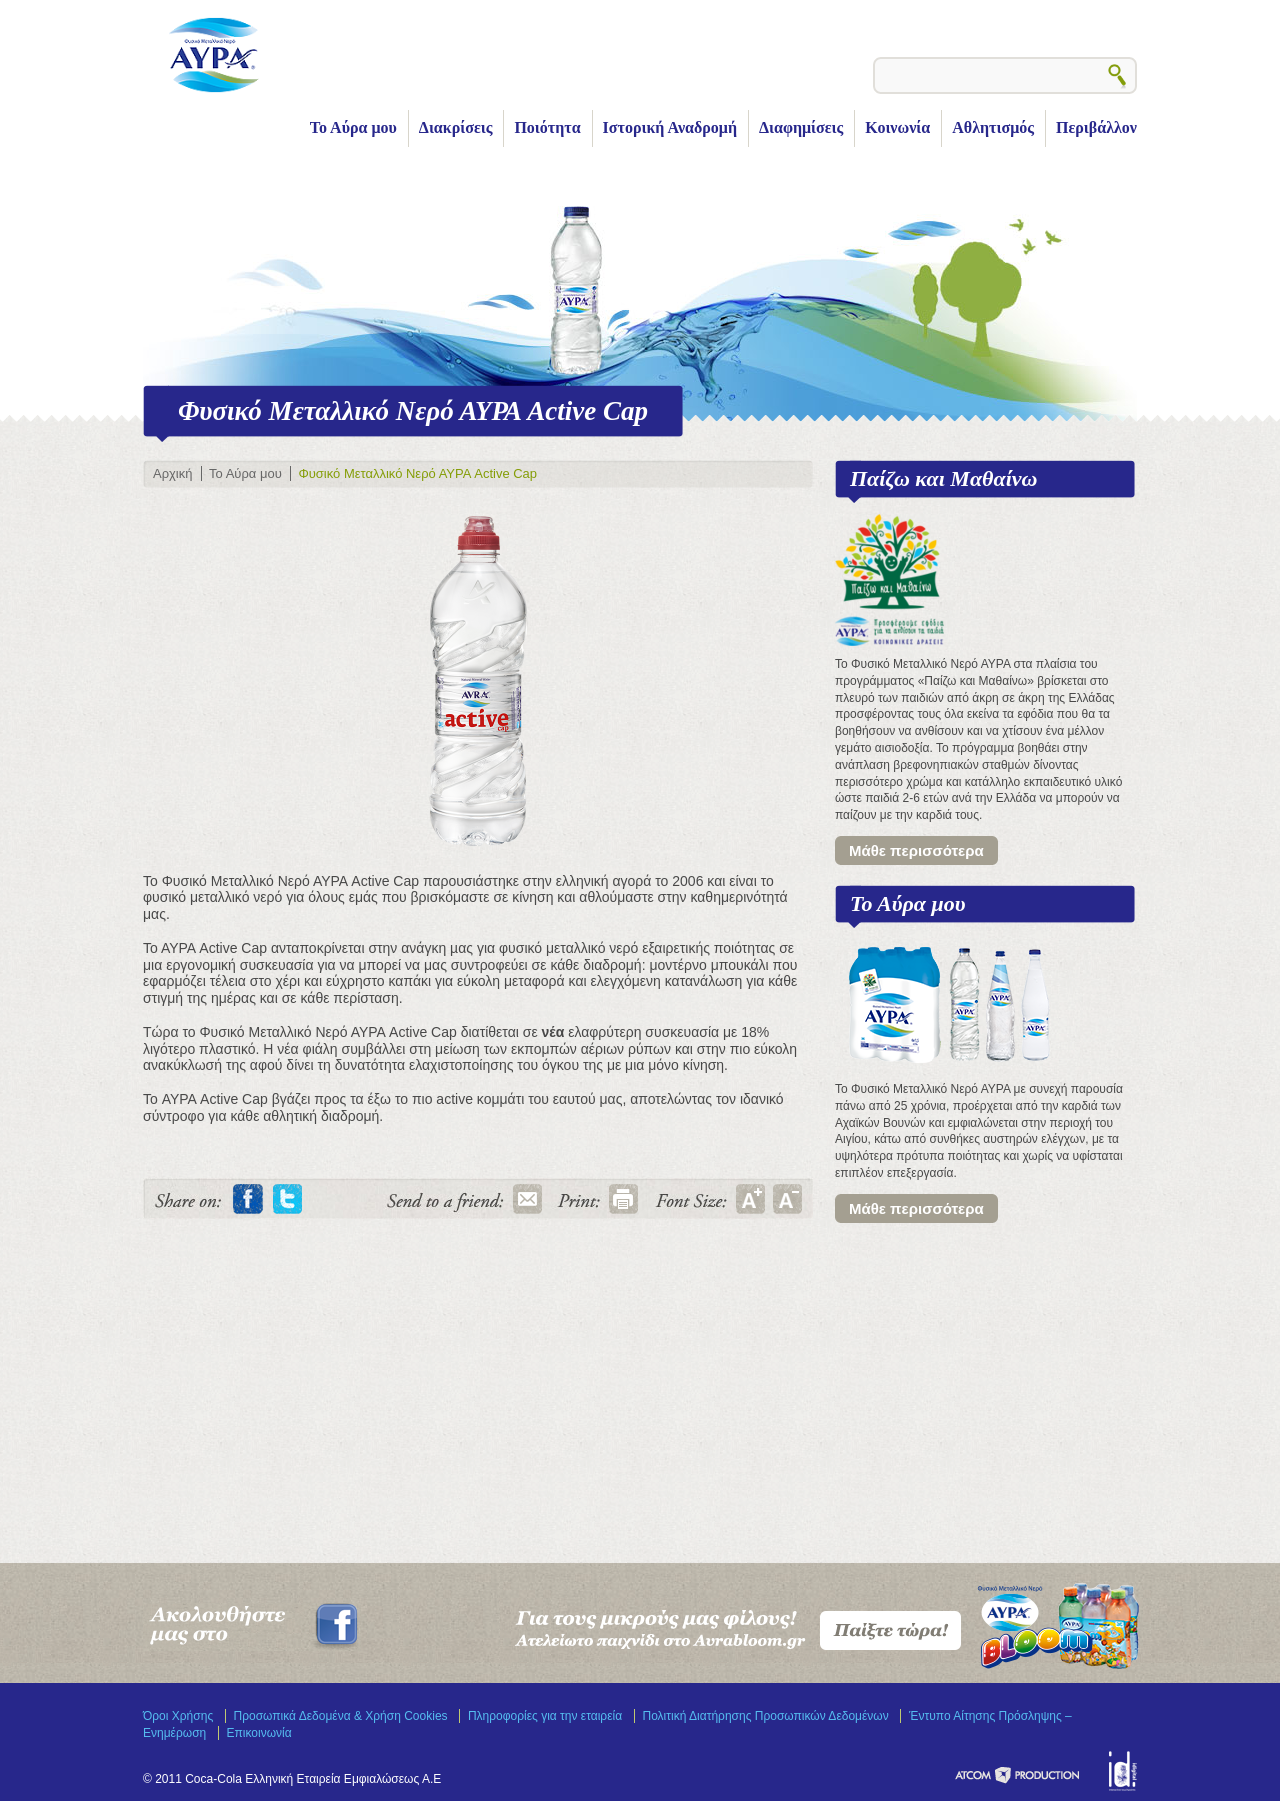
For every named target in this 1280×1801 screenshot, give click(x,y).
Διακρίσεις (456, 127)
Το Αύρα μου (353, 127)
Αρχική (172, 473)
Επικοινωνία (259, 1733)
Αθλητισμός (993, 127)
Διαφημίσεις (801, 127)
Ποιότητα (547, 127)
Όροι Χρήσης (178, 1716)
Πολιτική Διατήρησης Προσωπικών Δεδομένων (766, 1716)
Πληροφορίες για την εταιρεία (545, 1716)
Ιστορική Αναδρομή (670, 127)
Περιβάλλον (1096, 127)
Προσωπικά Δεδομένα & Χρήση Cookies (341, 1716)
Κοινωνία (897, 127)
